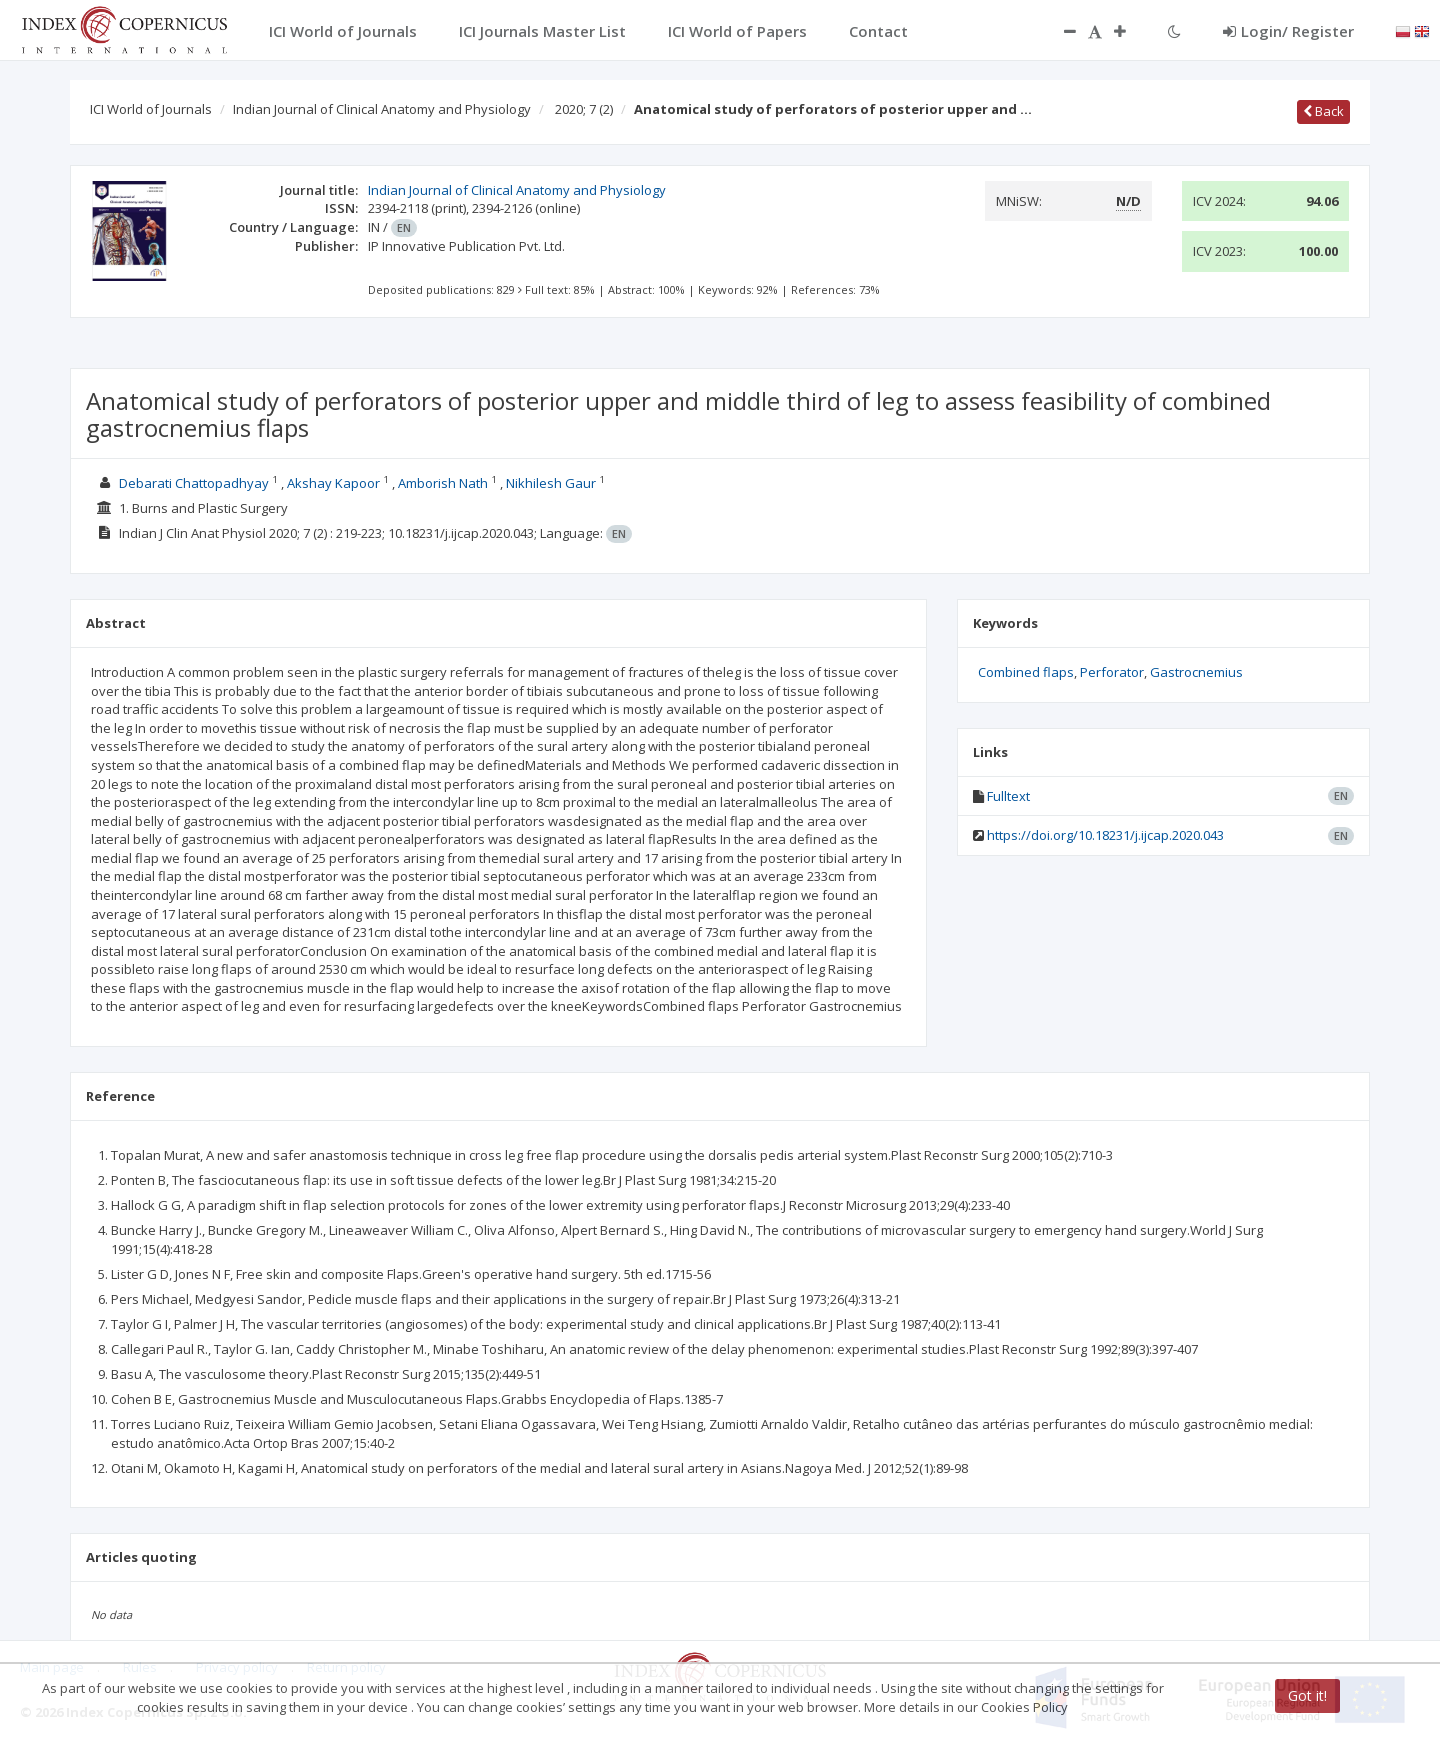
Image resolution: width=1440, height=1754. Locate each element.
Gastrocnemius (1196, 672)
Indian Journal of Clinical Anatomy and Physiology (382, 109)
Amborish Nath (443, 483)
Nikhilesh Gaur (551, 483)
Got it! (1307, 1695)
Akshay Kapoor (333, 483)
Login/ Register (1288, 31)
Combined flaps (1026, 672)
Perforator (1112, 672)
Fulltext (1008, 796)
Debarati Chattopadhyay (194, 483)
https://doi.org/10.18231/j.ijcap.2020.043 (1105, 835)
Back (1323, 111)
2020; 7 (584, 109)
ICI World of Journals (151, 109)
